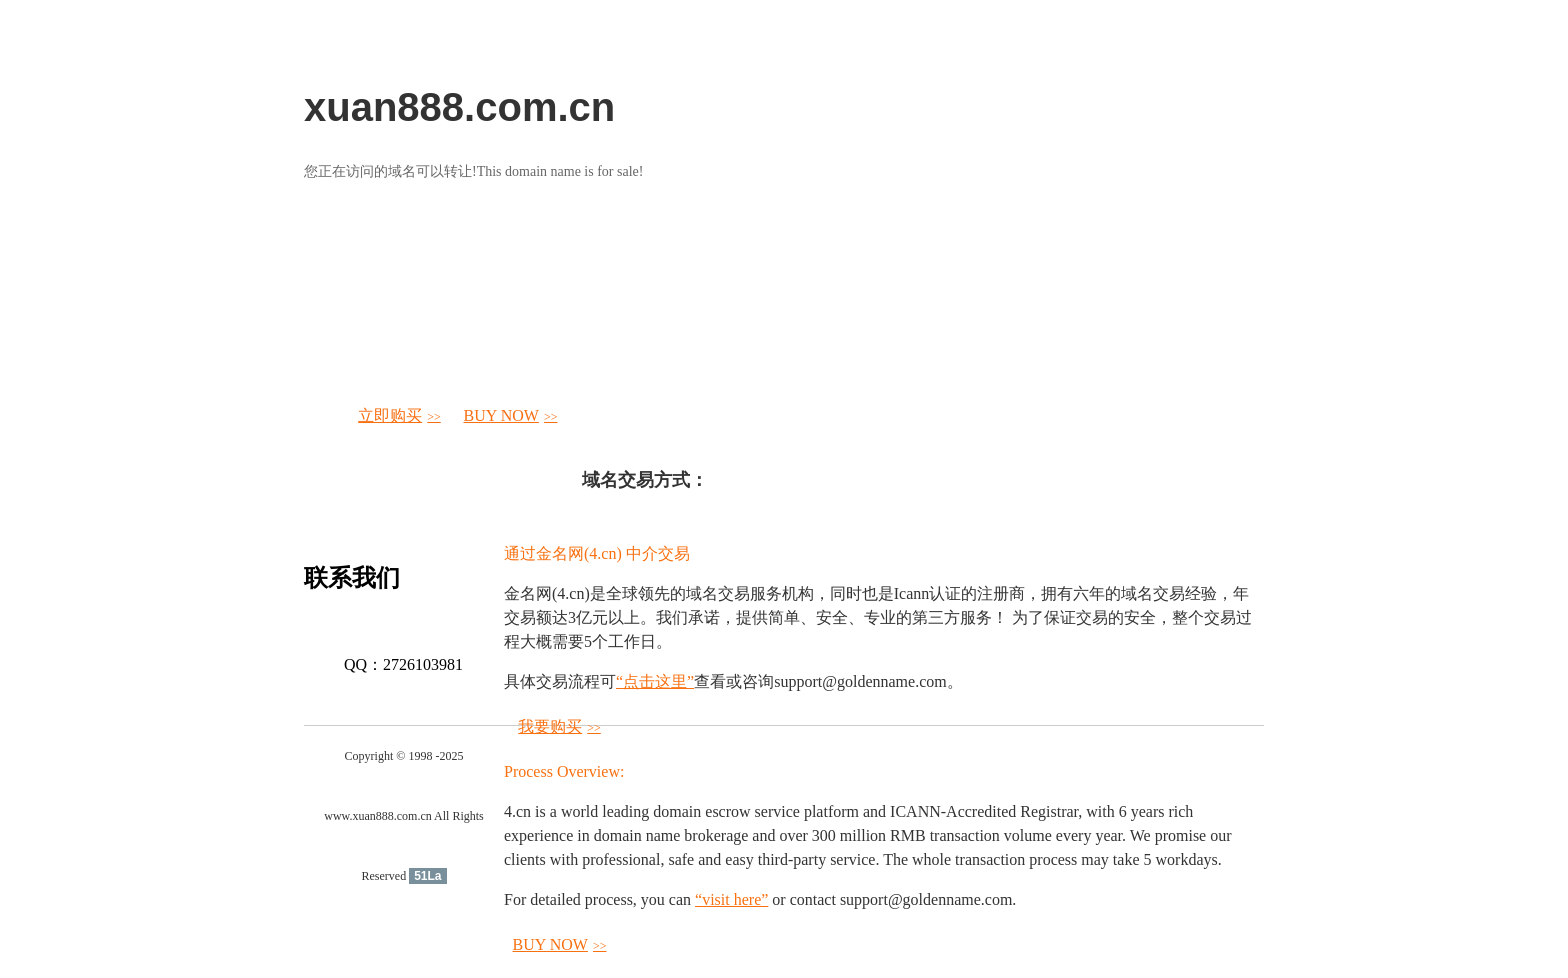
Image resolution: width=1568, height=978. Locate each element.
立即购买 (399, 415)
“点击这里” (655, 681)
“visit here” (731, 899)
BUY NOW (511, 415)
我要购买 (559, 726)
